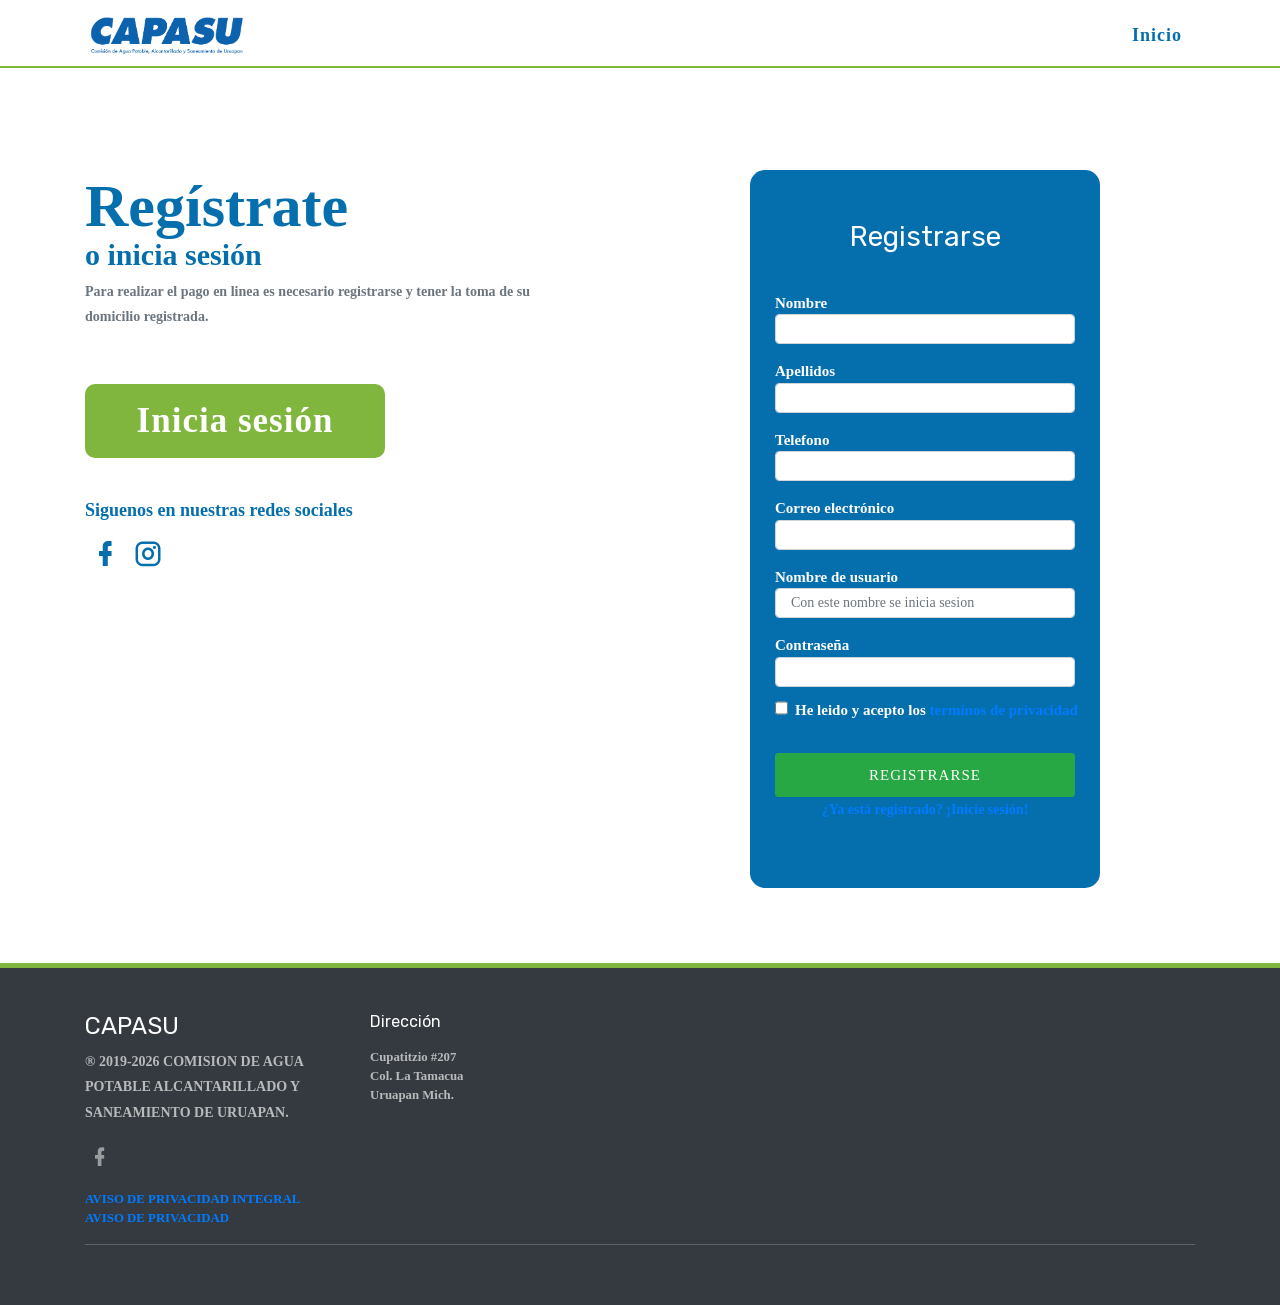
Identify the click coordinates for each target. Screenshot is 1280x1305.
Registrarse (925, 775)
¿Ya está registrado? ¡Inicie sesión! (925, 809)
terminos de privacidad (1004, 710)
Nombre (801, 303)
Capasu (132, 1026)
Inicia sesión (235, 420)
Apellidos (805, 371)
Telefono (802, 440)
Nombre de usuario (836, 577)
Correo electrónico (834, 508)
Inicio (1157, 35)
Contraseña (812, 645)
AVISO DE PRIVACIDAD (157, 1218)
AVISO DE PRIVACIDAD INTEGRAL (192, 1199)
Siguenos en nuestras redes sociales (219, 510)
